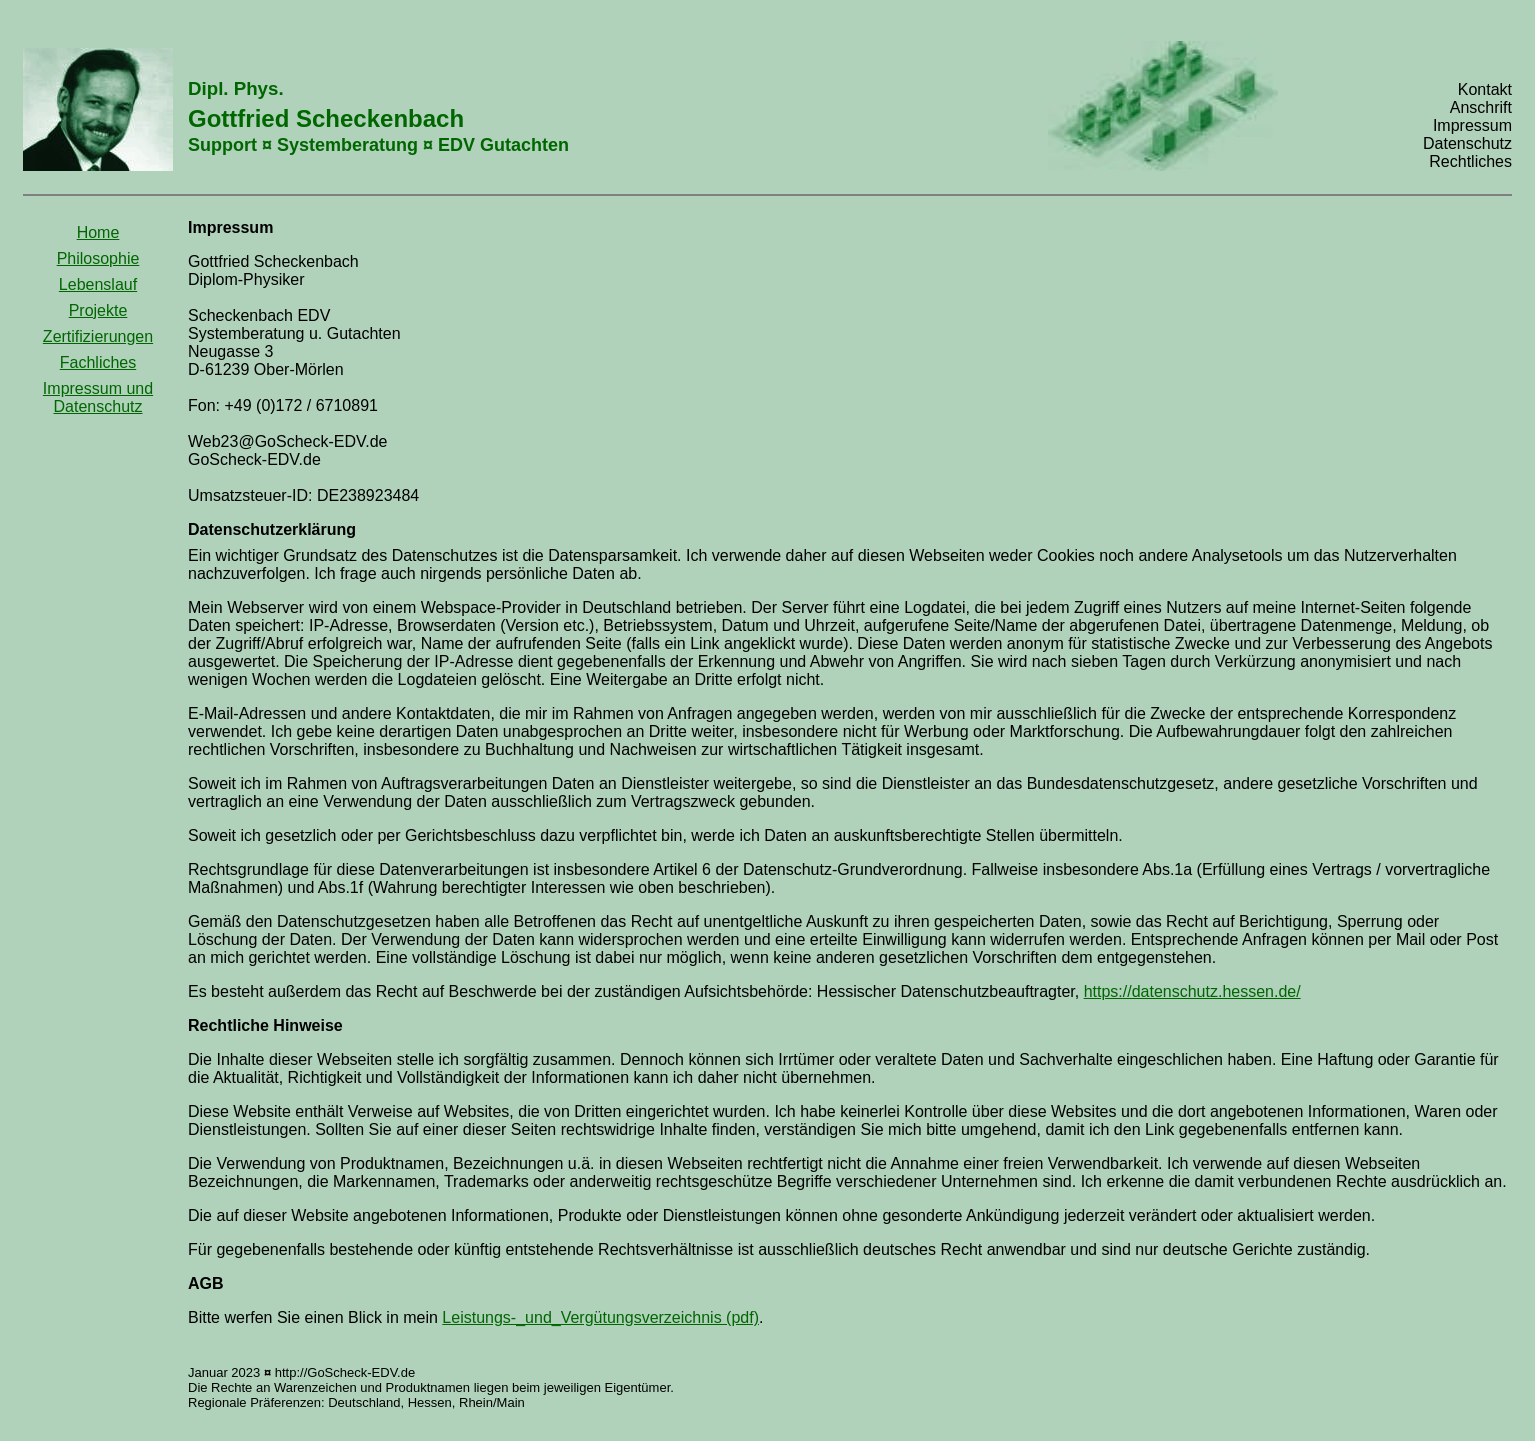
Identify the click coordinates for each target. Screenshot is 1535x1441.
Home (98, 232)
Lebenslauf (98, 284)
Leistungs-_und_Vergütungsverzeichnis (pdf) (600, 1317)
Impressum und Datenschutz (98, 397)
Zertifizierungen (98, 336)
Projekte (98, 310)
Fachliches (98, 362)
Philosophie (98, 258)
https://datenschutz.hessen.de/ (1192, 991)
